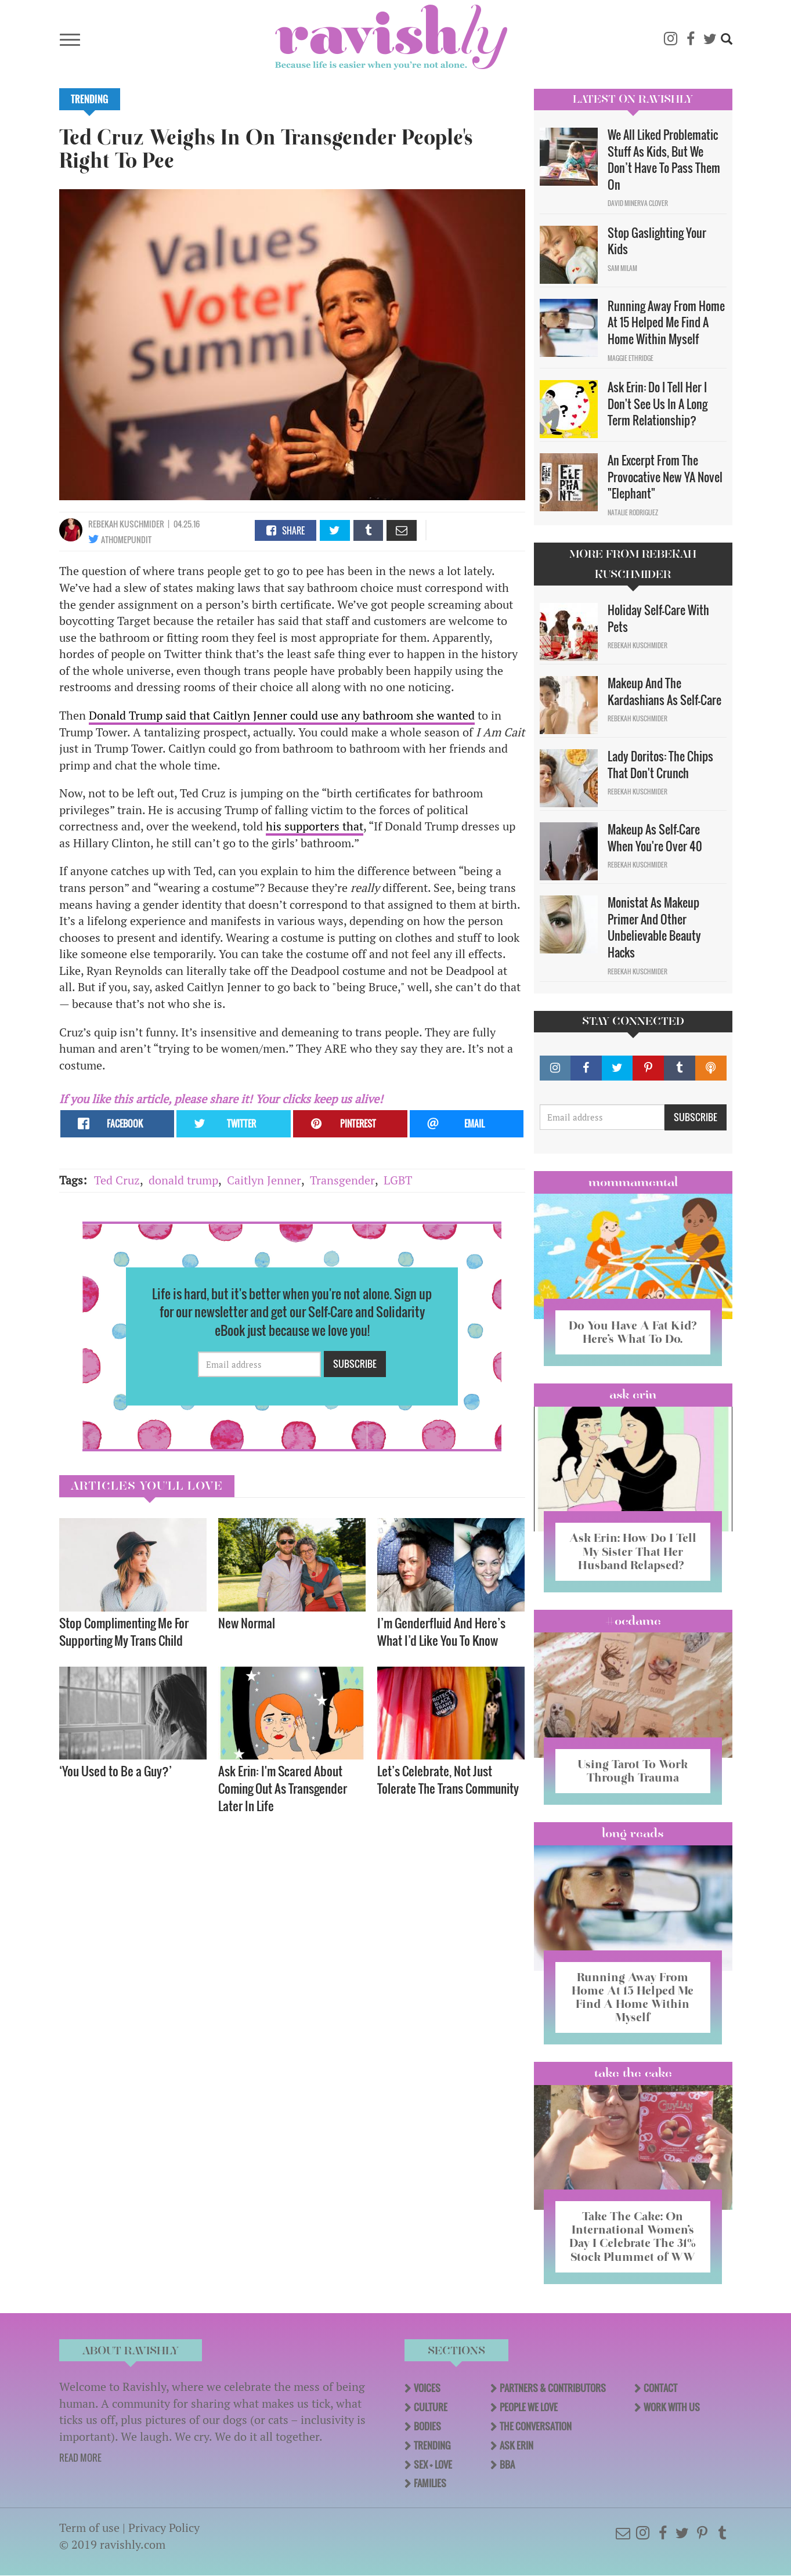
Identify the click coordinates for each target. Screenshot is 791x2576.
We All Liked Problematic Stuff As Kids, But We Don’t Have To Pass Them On (664, 159)
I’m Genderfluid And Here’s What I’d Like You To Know (441, 1631)
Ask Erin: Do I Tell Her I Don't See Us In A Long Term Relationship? (657, 403)
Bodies (427, 2426)
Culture (430, 2407)
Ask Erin (632, 1394)
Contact (660, 2388)
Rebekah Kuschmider (126, 524)
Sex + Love (433, 2465)
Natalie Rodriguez (633, 512)
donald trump (183, 1180)
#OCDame (633, 1620)
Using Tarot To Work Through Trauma (632, 1771)
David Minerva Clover (638, 203)
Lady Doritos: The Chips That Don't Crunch (660, 764)
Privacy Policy (164, 2527)
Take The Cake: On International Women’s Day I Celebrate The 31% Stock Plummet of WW (632, 2236)
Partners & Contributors (553, 2388)
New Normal (246, 1623)
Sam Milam (622, 268)
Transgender (342, 1180)
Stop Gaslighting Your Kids (657, 241)
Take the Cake (633, 2072)
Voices (427, 2388)
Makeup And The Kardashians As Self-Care (664, 691)
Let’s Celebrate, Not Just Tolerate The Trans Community (448, 1779)
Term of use (89, 2527)
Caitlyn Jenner (264, 1180)
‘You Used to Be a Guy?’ (115, 1771)
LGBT (398, 1180)
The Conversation (536, 2426)
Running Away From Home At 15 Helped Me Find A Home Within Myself (666, 322)
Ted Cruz (117, 1180)
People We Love (529, 2407)
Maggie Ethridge (630, 358)
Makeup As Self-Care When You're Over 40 (655, 838)
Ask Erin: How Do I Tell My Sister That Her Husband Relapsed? (632, 1551)
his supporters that (314, 826)
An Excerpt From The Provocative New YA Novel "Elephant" (665, 476)
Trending (90, 99)
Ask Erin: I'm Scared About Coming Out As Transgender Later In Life (282, 1788)
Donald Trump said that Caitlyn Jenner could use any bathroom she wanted (282, 715)
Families (430, 2483)
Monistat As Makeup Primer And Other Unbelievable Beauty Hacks (654, 927)
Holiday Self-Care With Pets (658, 618)
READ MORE (80, 2458)
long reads (633, 1833)
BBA (507, 2465)
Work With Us (672, 2407)
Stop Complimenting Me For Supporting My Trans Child (124, 1631)
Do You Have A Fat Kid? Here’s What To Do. (633, 1332)
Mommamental (633, 1182)
